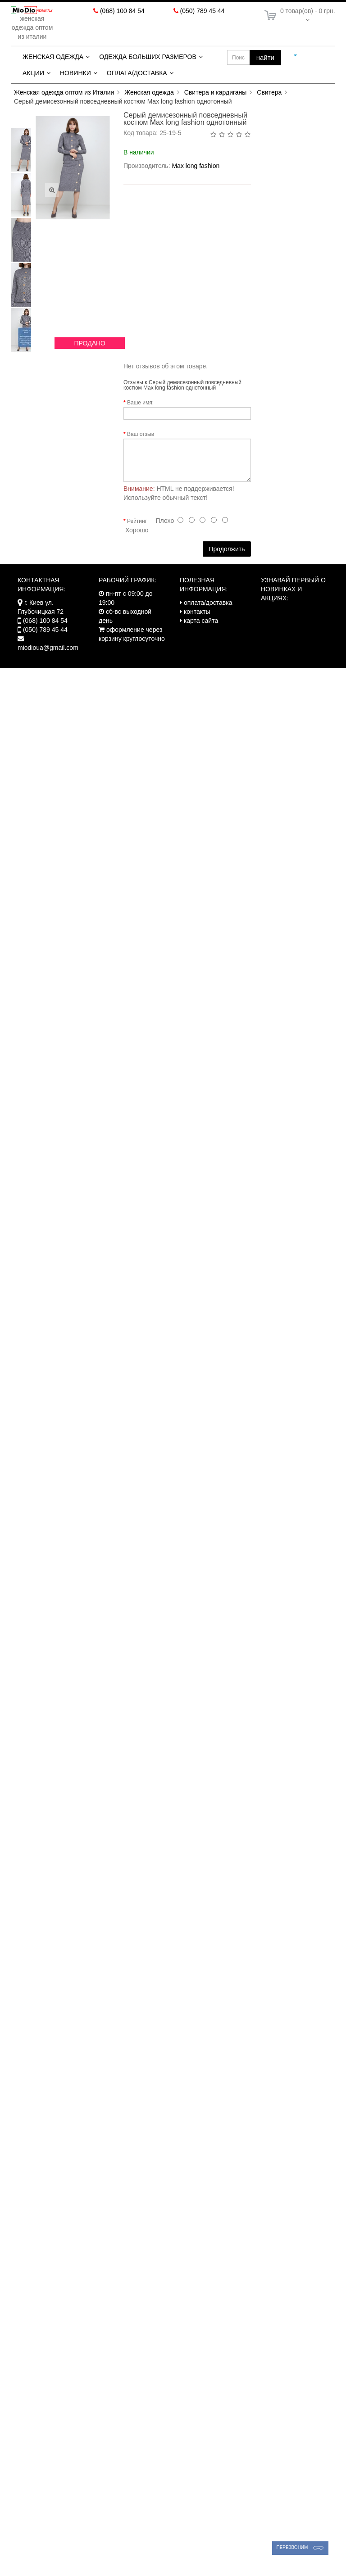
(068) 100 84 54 (122, 10)
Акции (33, 73)
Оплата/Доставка (137, 73)
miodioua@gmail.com (48, 647)
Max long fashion (195, 165)
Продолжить (227, 549)
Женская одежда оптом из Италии (64, 92)
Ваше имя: (140, 402)
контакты (197, 611)
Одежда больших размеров (147, 56)
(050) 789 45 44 (202, 10)
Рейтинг (137, 521)
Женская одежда (53, 56)
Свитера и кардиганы (215, 92)
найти (265, 57)
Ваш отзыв (140, 434)
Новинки (75, 73)
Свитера (269, 92)
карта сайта (201, 620)
